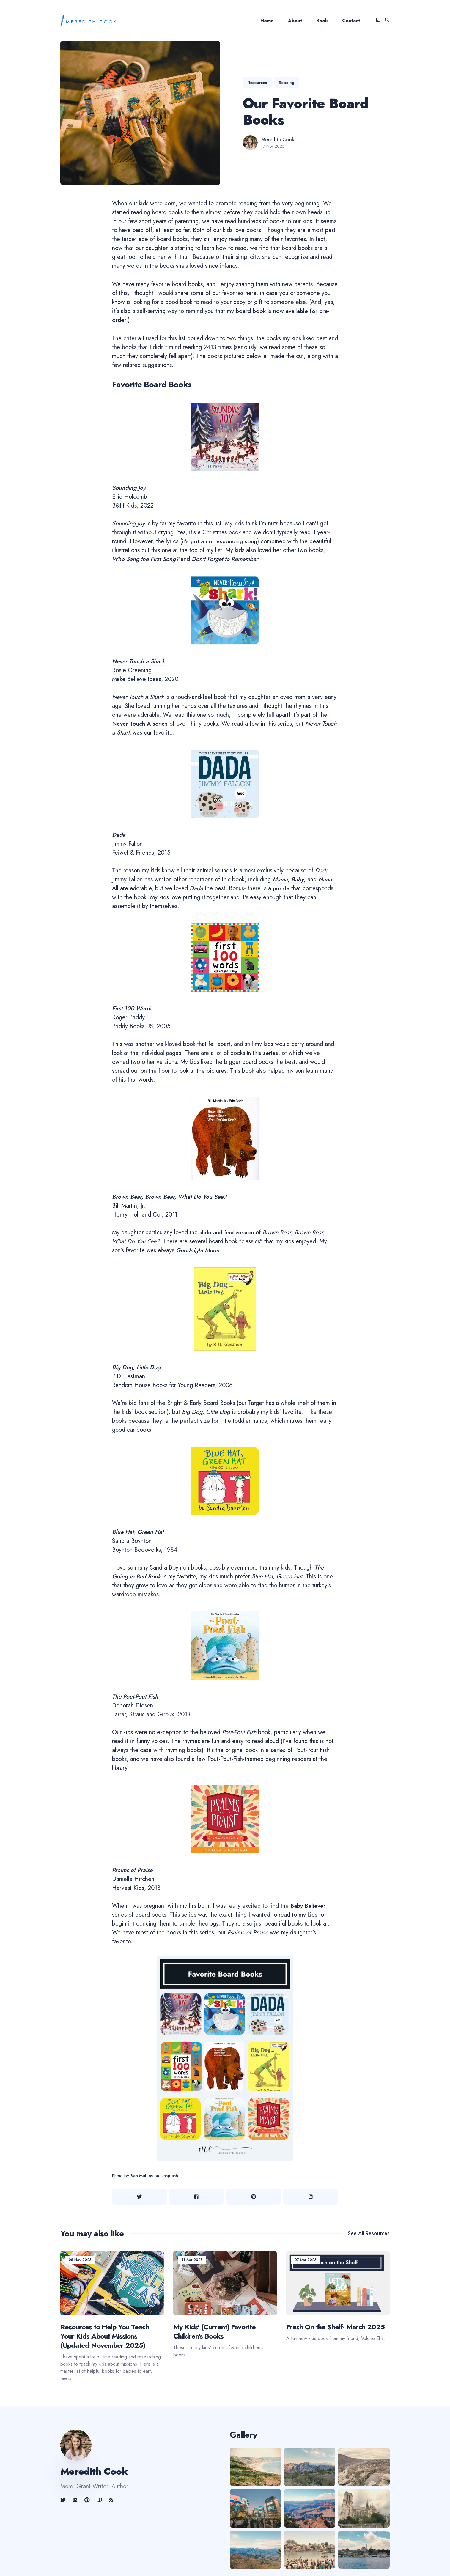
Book (322, 20)
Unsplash (170, 2175)
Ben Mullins (142, 2175)
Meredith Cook (277, 139)
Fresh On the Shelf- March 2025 (335, 2327)
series (278, 1750)
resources (257, 83)
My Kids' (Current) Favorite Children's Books (214, 2331)
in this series (263, 1053)
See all (369, 2233)
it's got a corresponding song (221, 541)
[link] (63, 2500)
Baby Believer (308, 1905)
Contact (351, 20)
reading (286, 83)
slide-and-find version (228, 1232)
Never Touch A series (140, 723)
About (295, 20)
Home (267, 20)
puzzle (282, 888)
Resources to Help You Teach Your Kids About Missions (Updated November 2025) (104, 2336)
